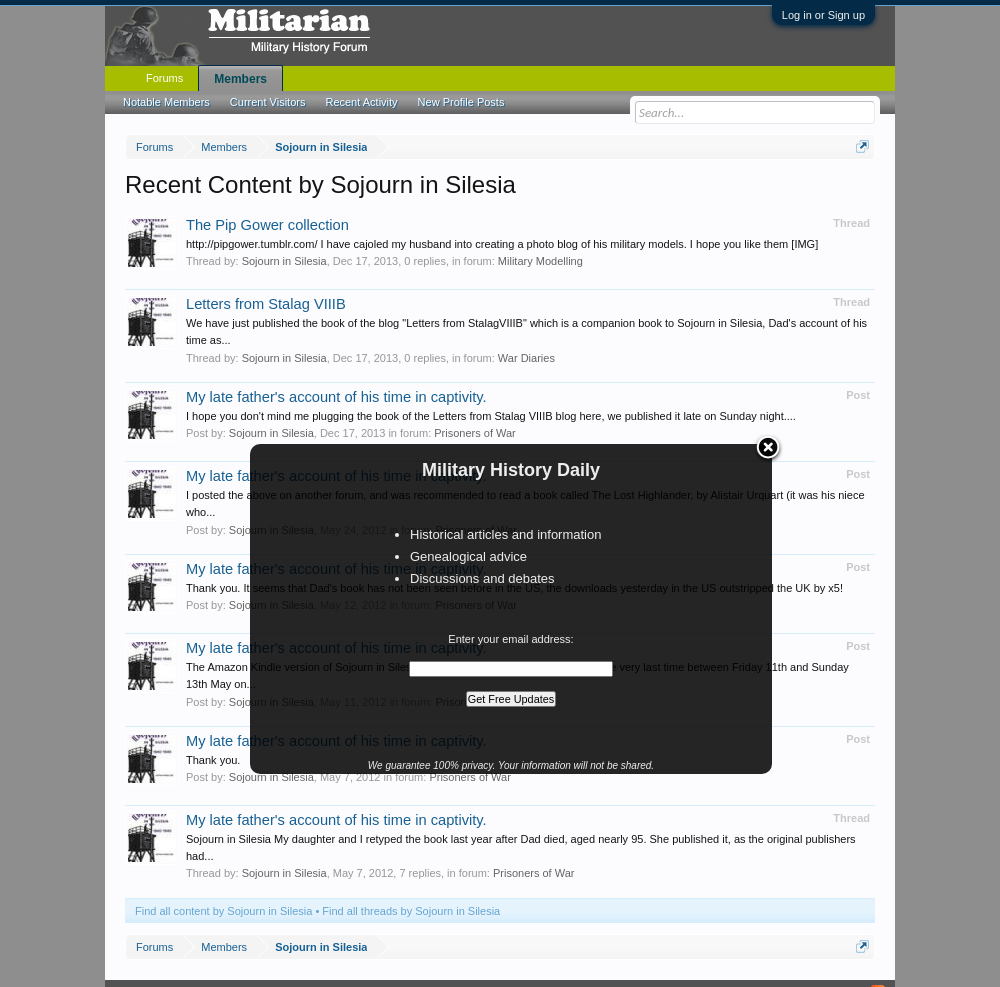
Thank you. (213, 760)
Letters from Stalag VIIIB (266, 304)
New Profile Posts (461, 102)
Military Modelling (540, 261)
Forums (164, 78)
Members (240, 79)
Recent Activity (361, 102)
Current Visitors (268, 102)
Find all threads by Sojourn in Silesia (411, 911)
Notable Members (166, 102)
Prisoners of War (475, 433)
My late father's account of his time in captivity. (336, 397)
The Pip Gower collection (267, 225)
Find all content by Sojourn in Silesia (223, 911)
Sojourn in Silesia (284, 261)
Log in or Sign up (823, 15)
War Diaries (526, 358)
